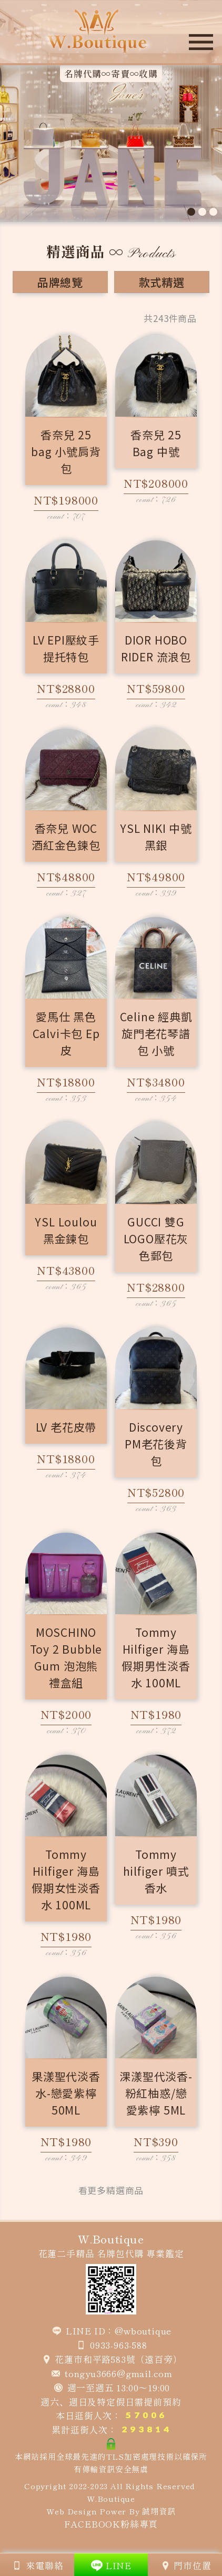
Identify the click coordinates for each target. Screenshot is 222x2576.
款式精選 (162, 282)
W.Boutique (111, 2498)
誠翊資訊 (158, 2511)
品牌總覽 (60, 282)
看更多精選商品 (111, 2190)
